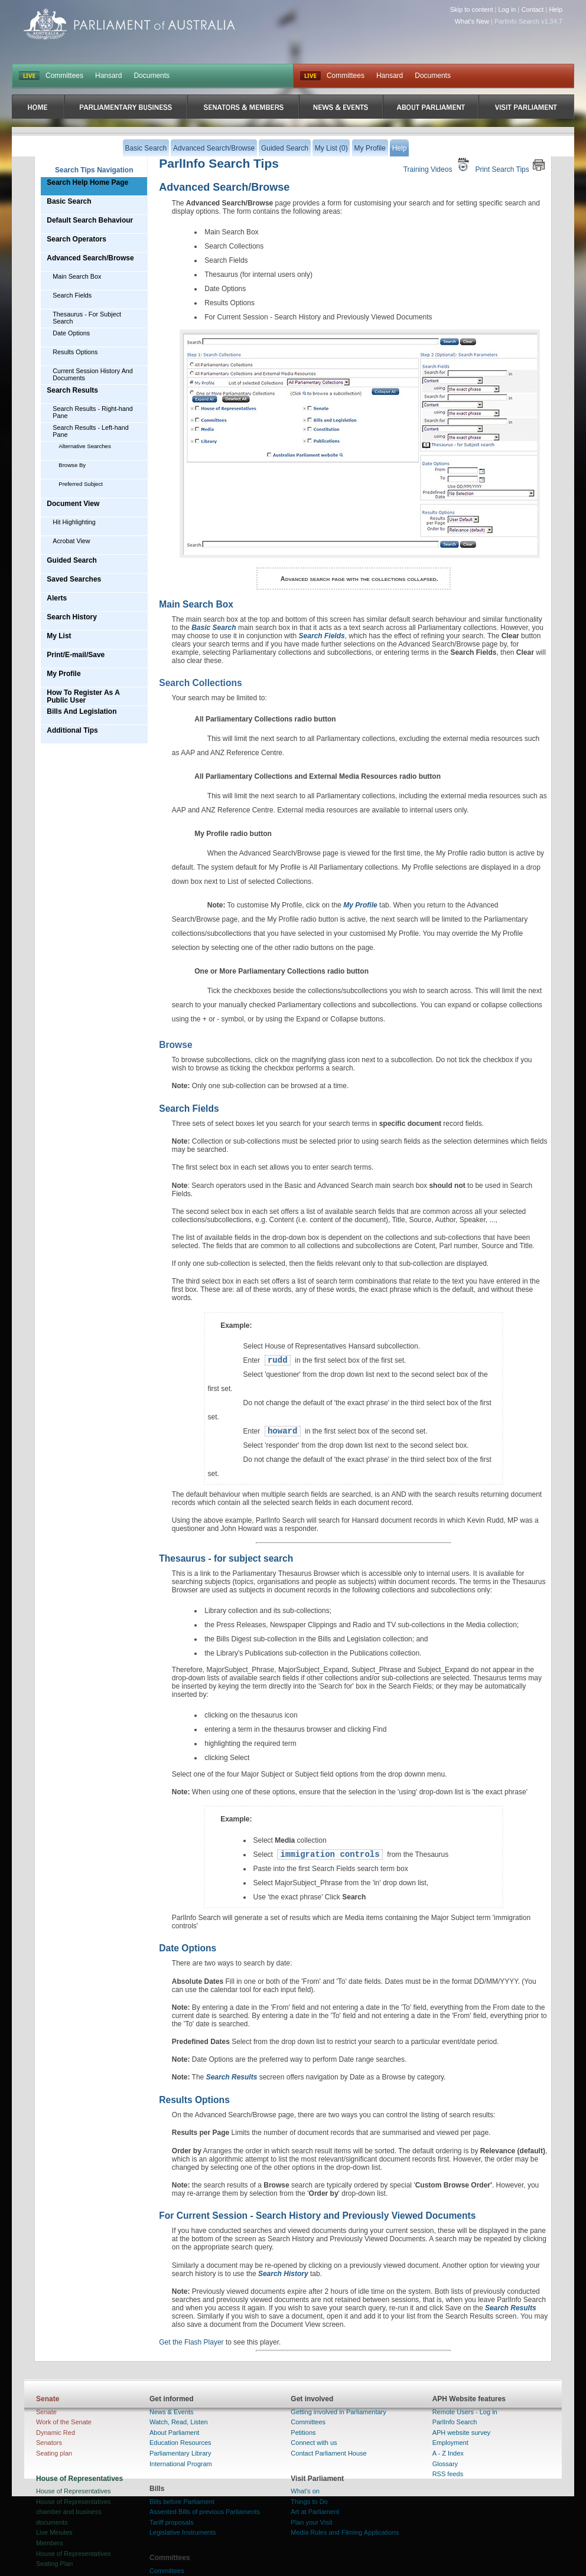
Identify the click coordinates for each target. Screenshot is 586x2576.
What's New (472, 21)
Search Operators (76, 239)
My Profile (63, 674)
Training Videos (438, 165)
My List (59, 636)
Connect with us (314, 2442)
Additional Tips (72, 730)
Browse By (72, 465)
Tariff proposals (171, 2522)
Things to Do (309, 2501)
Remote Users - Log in (464, 2411)
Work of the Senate (64, 2421)
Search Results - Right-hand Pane (93, 412)
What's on (305, 2491)
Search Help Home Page (87, 182)
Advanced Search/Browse (90, 258)
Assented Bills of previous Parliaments (204, 2511)
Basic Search (69, 201)
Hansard (108, 75)
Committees (64, 75)
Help (555, 9)
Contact (532, 9)
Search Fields (72, 295)
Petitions (303, 2432)
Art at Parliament (315, 2511)
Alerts (57, 598)
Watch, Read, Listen (178, 2421)
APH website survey (461, 2432)
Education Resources (180, 2442)
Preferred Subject (80, 484)
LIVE (29, 76)
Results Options (75, 351)
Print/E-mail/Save (76, 655)
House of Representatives (73, 2491)
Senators (49, 2442)
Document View (73, 503)
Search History (72, 617)
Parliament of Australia (129, 24)
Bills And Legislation (81, 711)
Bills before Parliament (181, 2501)
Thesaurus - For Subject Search (87, 318)
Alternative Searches (84, 446)
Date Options (71, 333)
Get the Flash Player (191, 2342)
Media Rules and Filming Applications (345, 2532)
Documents (152, 75)
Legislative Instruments (182, 2532)
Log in (507, 9)
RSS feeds (448, 2473)
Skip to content (471, 9)
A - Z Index (448, 2453)
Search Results (72, 390)
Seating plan (54, 2453)
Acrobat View (71, 540)
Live (310, 76)
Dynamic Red (55, 2432)
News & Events (171, 2411)
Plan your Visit (311, 2522)
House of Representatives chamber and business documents (73, 2512)
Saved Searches (74, 579)
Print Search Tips (510, 165)
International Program (180, 2463)
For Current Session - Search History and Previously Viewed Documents (317, 2216)
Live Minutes (54, 2532)
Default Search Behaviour (90, 220)
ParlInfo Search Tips (219, 163)
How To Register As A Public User (83, 696)
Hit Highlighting (74, 521)
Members (49, 2542)
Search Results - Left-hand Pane (90, 431)
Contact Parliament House (328, 2453)
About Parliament (174, 2432)
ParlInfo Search (454, 2421)
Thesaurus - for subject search (226, 1558)
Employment (450, 2442)
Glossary (445, 2463)
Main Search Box (77, 276)
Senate (46, 2411)
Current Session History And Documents (93, 374)
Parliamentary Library (180, 2453)
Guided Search (72, 560)
